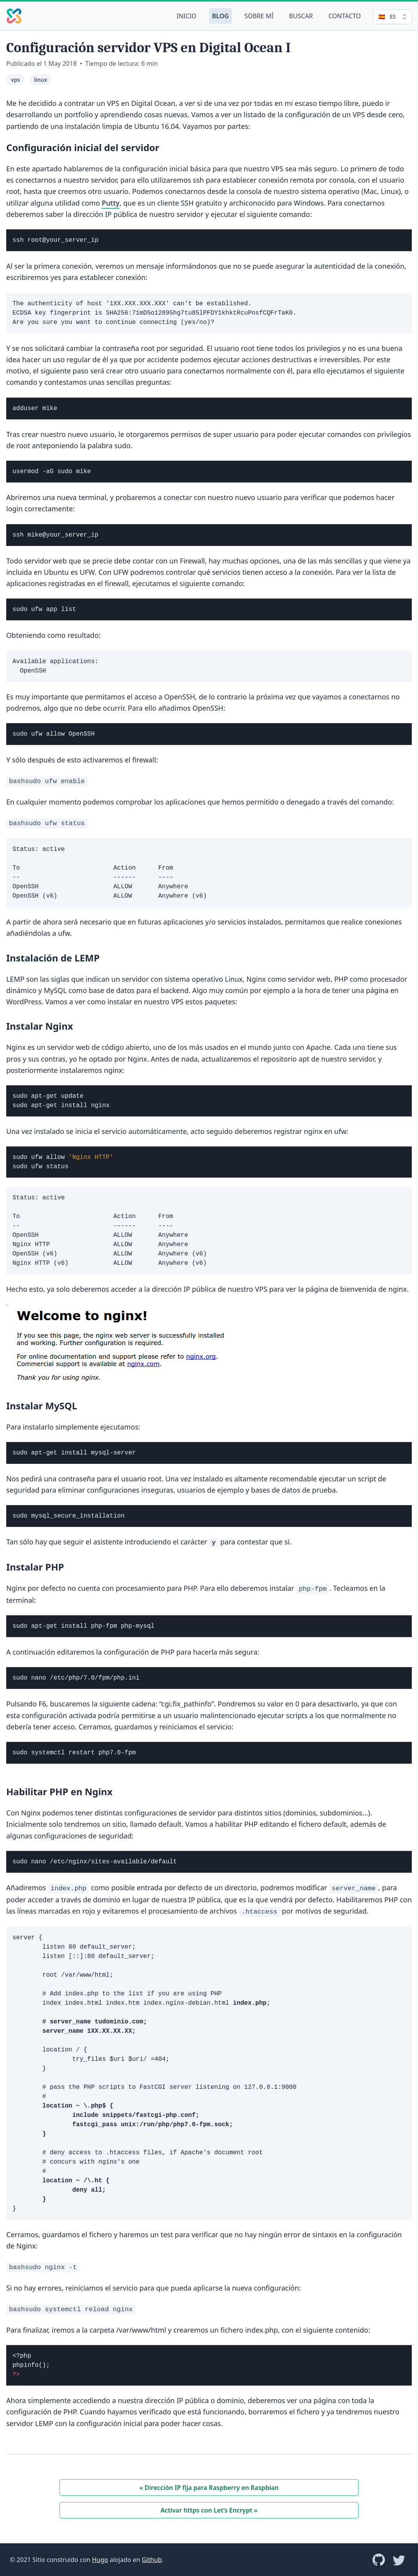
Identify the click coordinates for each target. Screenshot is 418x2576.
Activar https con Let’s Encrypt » (209, 2510)
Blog (220, 16)
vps (15, 79)
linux (40, 79)
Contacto (344, 16)
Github (152, 2559)
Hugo (100, 2559)
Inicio (187, 16)
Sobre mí (259, 16)
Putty (110, 203)
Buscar (301, 16)
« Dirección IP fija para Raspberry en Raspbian (209, 2487)
